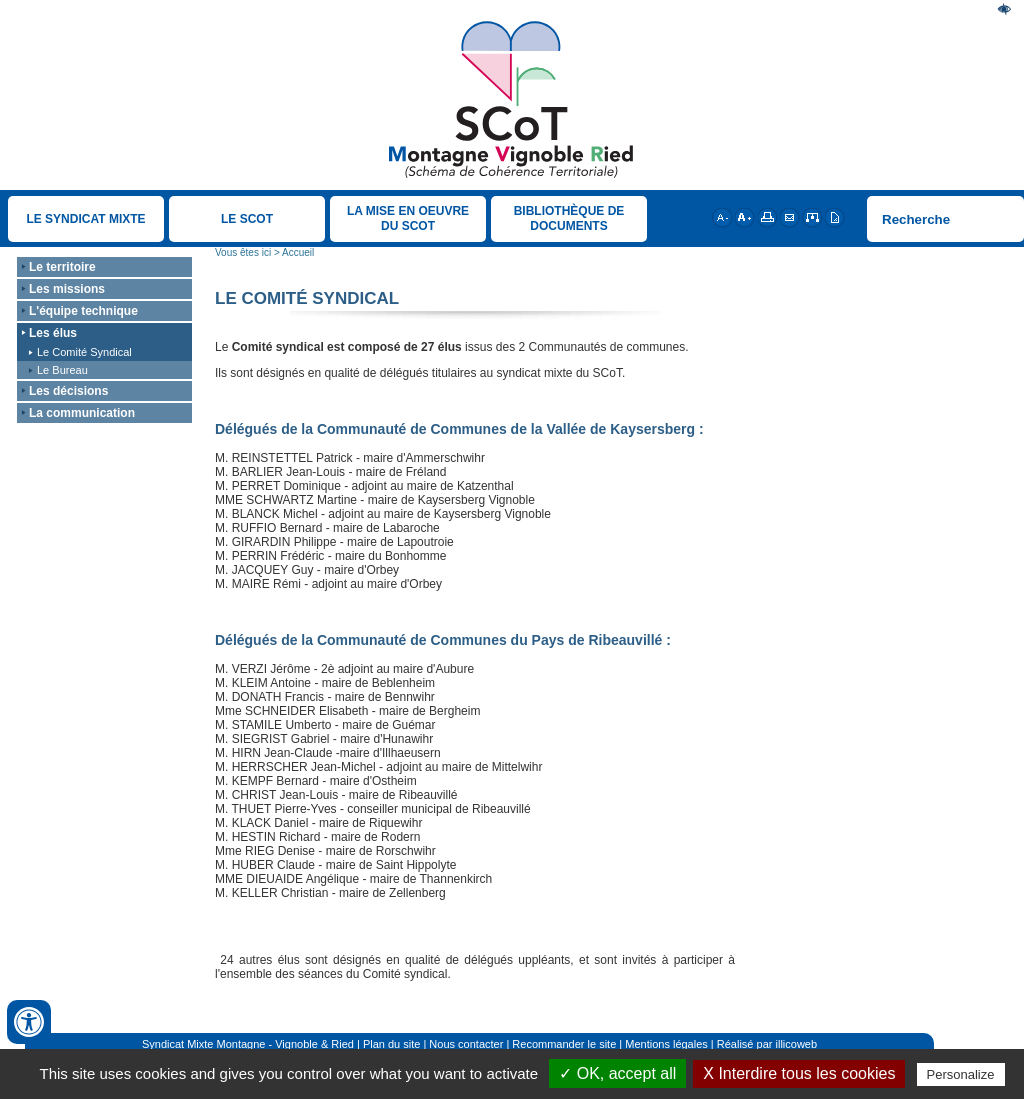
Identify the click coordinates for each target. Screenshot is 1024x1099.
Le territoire (62, 267)
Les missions (67, 289)
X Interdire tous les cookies (799, 1073)
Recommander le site (564, 1044)
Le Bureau (62, 370)
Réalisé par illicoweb (767, 1044)
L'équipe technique (83, 311)
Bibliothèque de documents (569, 218)
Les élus (53, 333)
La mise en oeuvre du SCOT (408, 218)
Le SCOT (247, 219)
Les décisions (68, 391)
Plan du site (391, 1044)
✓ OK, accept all (617, 1073)
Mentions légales (666, 1044)
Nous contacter (466, 1044)
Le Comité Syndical (84, 352)
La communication (82, 413)
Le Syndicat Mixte (85, 219)
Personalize (961, 1074)
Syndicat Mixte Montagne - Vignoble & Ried (248, 1044)
